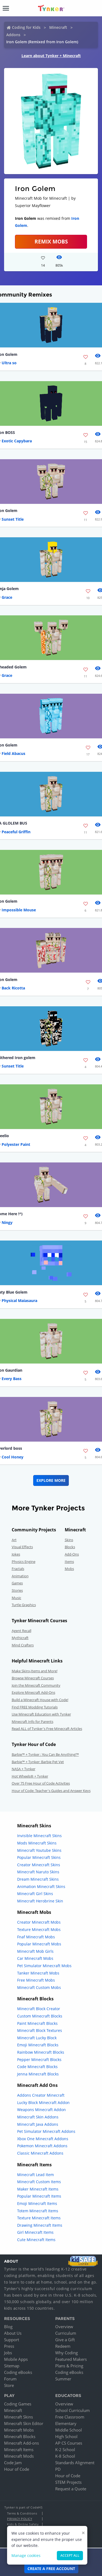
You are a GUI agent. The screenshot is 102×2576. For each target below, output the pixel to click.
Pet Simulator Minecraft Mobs (44, 1965)
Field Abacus (13, 753)
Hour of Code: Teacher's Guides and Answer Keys (51, 1790)
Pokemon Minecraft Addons (42, 2145)
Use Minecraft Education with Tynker (41, 1714)
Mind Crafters (23, 1645)
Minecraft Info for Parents (32, 1721)
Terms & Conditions (22, 2513)
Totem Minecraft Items (37, 2210)
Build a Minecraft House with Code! (40, 1699)
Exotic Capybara (17, 440)
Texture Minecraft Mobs (39, 1929)
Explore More (51, 1480)
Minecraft (58, 27)
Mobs (69, 1568)
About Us (12, 2333)
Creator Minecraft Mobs (39, 1922)
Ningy (7, 1222)
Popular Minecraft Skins (39, 1857)
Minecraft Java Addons (37, 2124)
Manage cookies (26, 2555)
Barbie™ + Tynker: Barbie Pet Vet (38, 1761)
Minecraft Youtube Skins (39, 1850)
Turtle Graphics (24, 1604)
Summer (63, 2378)
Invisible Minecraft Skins (39, 1835)
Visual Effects (22, 1546)
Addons (13, 34)
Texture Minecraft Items (39, 2217)
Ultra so (9, 362)
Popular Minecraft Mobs (39, 1943)
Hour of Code (16, 2469)
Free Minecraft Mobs (36, 1980)
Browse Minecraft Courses (33, 1678)
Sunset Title (13, 519)
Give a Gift (65, 2339)
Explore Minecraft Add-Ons (33, 1692)
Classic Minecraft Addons (40, 2153)
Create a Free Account (51, 2568)
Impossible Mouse (19, 909)
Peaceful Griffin (16, 831)
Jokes (16, 1554)
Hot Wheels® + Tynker (30, 1776)
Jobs (8, 2352)
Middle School (68, 2430)
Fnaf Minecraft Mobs (36, 1936)
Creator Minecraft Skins (38, 1864)
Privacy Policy (19, 2519)
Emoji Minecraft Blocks (37, 2044)
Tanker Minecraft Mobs (38, 1973)
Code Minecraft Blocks (37, 2066)
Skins (69, 1539)
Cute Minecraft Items (36, 2239)
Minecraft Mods (19, 2456)
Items (69, 1561)
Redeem (62, 2346)
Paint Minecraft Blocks (37, 2023)
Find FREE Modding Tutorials (35, 1707)
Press (9, 2346)
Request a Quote (70, 2488)
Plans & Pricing (69, 2365)
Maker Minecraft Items (37, 2189)
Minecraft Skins (18, 2417)
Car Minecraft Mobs (35, 1958)
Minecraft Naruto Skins (38, 1871)
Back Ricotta (13, 988)
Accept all (69, 2555)
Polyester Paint (16, 1144)
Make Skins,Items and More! (34, 1670)
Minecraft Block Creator (38, 2008)
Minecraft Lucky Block (37, 2037)
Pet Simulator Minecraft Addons (46, 2131)
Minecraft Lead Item (35, 2174)
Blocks (70, 1546)
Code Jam (13, 2462)
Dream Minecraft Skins (38, 1879)
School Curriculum (72, 2410)
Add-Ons (72, 1554)
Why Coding (66, 2352)
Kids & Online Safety (23, 2524)
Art (14, 1539)
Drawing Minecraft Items (39, 2225)
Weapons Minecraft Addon (41, 2109)
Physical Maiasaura (19, 1300)
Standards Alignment (74, 2462)
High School (66, 2436)
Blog (8, 2326)
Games (17, 1583)
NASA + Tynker (23, 1768)
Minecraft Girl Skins (35, 1893)
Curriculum (65, 2333)
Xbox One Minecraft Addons (42, 2138)
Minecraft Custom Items (39, 2181)
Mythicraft (20, 1637)
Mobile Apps (16, 2359)
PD (58, 2469)
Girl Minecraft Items (35, 2232)
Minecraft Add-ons (21, 2443)
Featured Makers (71, 2359)
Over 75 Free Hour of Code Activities (41, 1783)
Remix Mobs (51, 241)
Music (16, 1597)
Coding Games (17, 2404)
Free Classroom (69, 2417)
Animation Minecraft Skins (41, 1886)
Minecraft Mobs (19, 2430)
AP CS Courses (68, 2443)
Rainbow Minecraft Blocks (40, 2052)
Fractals (18, 1568)
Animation (20, 1576)
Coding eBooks (18, 2372)
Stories (17, 1590)
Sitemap (11, 2365)
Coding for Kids (26, 27)
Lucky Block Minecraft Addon (43, 2102)
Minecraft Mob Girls (35, 1951)
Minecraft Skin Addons (37, 2117)
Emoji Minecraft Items (37, 2203)
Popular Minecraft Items (39, 2196)
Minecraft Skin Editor (23, 2423)
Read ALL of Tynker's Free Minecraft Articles (47, 1728)
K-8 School (65, 2456)
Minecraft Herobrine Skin (40, 1901)
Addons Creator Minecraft (40, 2095)
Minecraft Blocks (19, 2436)
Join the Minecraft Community (36, 1685)
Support (11, 2339)
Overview (64, 2326)
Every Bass (11, 1378)
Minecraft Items (18, 2449)
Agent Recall (21, 1630)
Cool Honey (12, 1457)
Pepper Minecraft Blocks (39, 2059)
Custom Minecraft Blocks (39, 2016)
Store (9, 2385)
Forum (10, 2378)
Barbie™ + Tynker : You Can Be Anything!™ (45, 1754)
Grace (7, 597)
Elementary (65, 2423)
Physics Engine (23, 1561)
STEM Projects (68, 2482)
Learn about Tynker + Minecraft (51, 55)
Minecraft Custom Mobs (39, 1987)
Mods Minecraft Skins (37, 1843)
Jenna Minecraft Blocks (38, 2074)
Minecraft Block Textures (39, 2030)
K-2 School (65, 2449)
